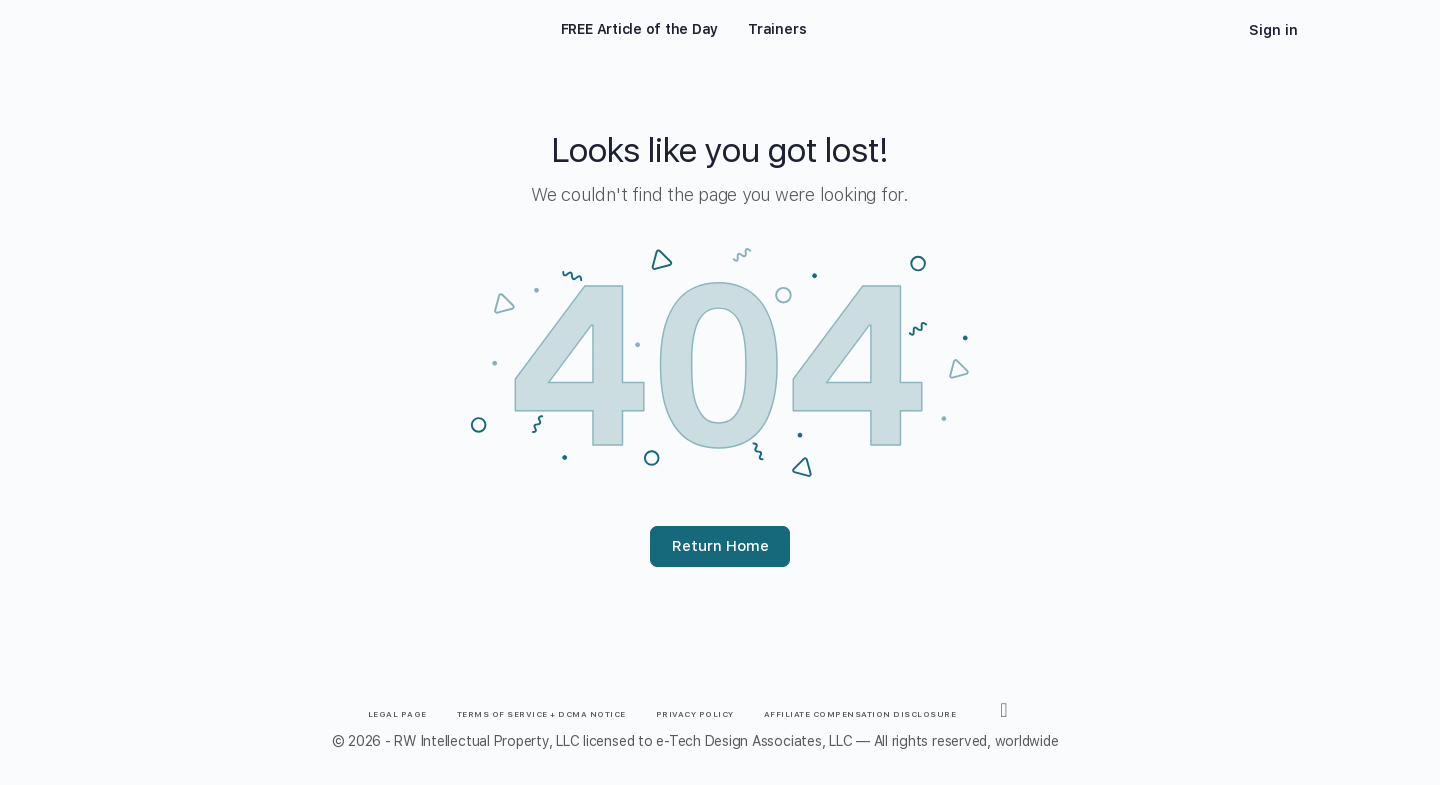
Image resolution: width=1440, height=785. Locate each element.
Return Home (720, 546)
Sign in (1273, 30)
